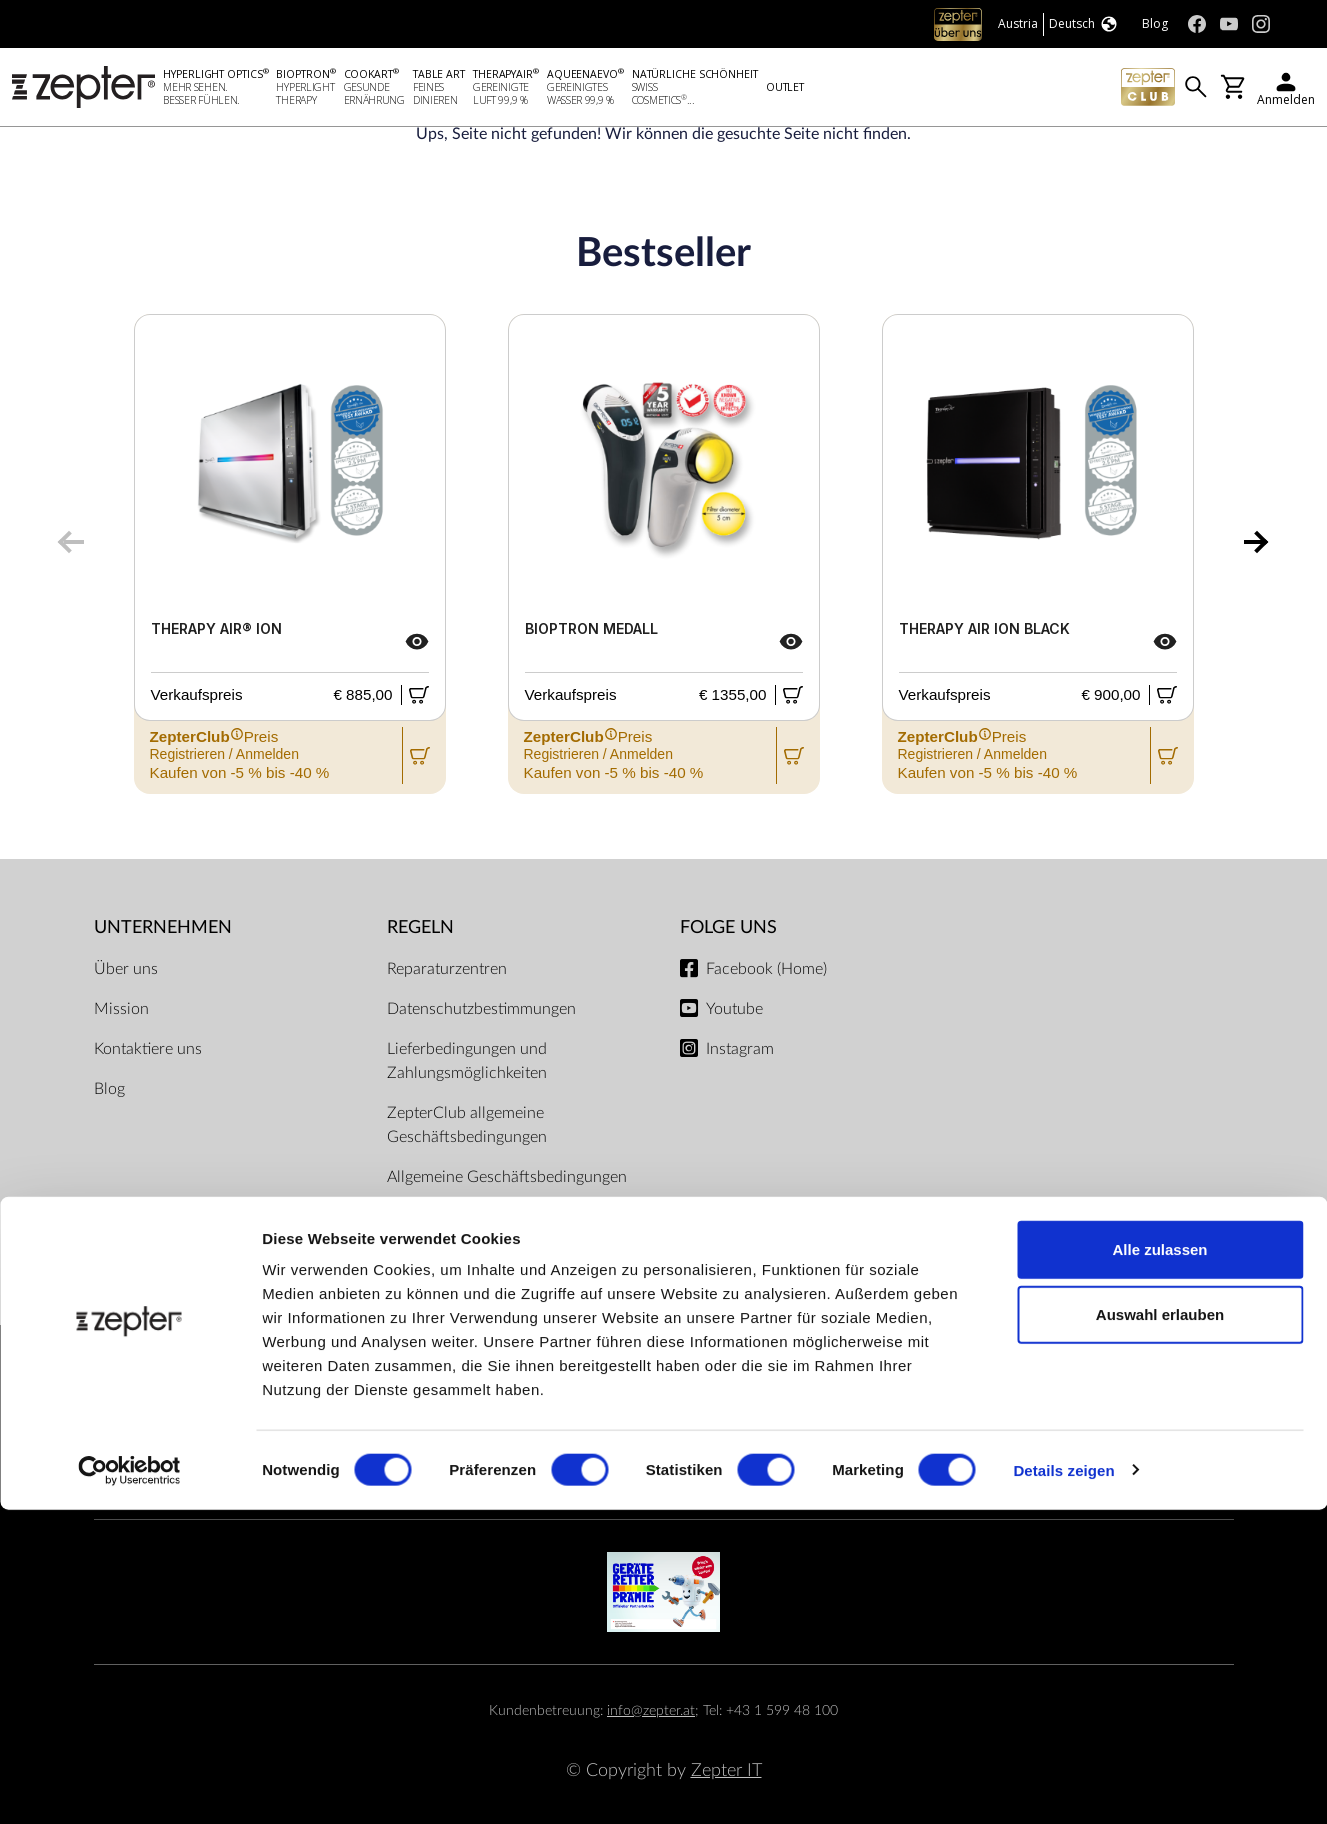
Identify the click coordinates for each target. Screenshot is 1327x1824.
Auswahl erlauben (1160, 1629)
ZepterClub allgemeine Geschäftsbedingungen (467, 1125)
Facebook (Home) (766, 969)
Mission (121, 1009)
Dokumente (427, 1217)
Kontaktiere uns (148, 1049)
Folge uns (728, 927)
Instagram (740, 1049)
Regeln (420, 927)
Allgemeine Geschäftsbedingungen (507, 1177)
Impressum (425, 1257)
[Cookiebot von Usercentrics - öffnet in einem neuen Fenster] (129, 1785)
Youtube (734, 1009)
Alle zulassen (1159, 1563)
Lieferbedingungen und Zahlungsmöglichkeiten (467, 1061)
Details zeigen (1063, 1784)
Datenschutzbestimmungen (481, 1009)
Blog (109, 1089)
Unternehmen (163, 927)
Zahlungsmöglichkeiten (664, 1393)
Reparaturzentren (447, 969)
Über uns (126, 969)
